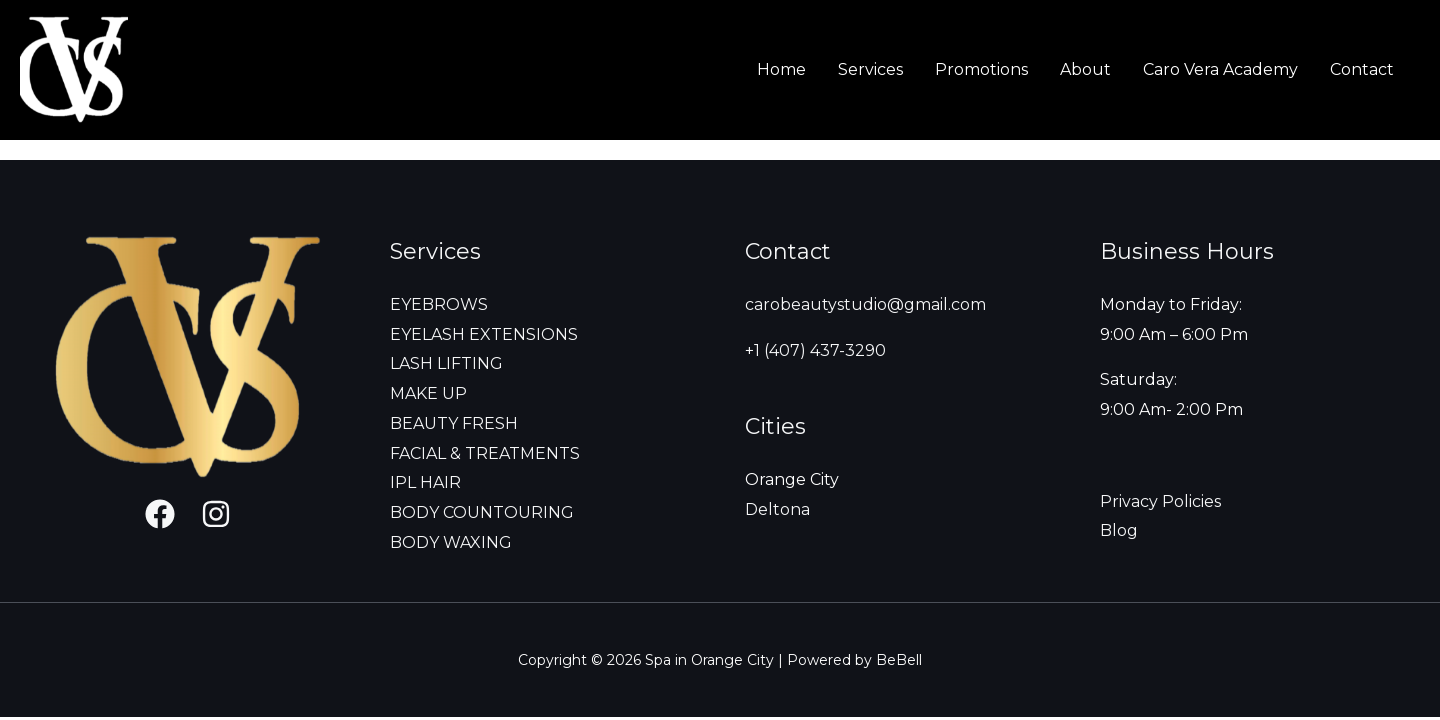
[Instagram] (216, 514)
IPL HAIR (425, 482)
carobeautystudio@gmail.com (865, 304)
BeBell (899, 660)
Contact (1362, 69)
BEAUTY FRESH (454, 423)
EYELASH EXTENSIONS (484, 334)
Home (781, 69)
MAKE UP (428, 393)
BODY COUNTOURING (482, 512)
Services (870, 69)
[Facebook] (160, 514)
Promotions (981, 69)
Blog (1119, 530)
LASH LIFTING (446, 363)
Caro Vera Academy (1220, 69)
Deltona (777, 509)
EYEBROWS (439, 304)
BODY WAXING (451, 542)
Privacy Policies (1160, 501)
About (1085, 69)
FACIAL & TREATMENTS (485, 453)
